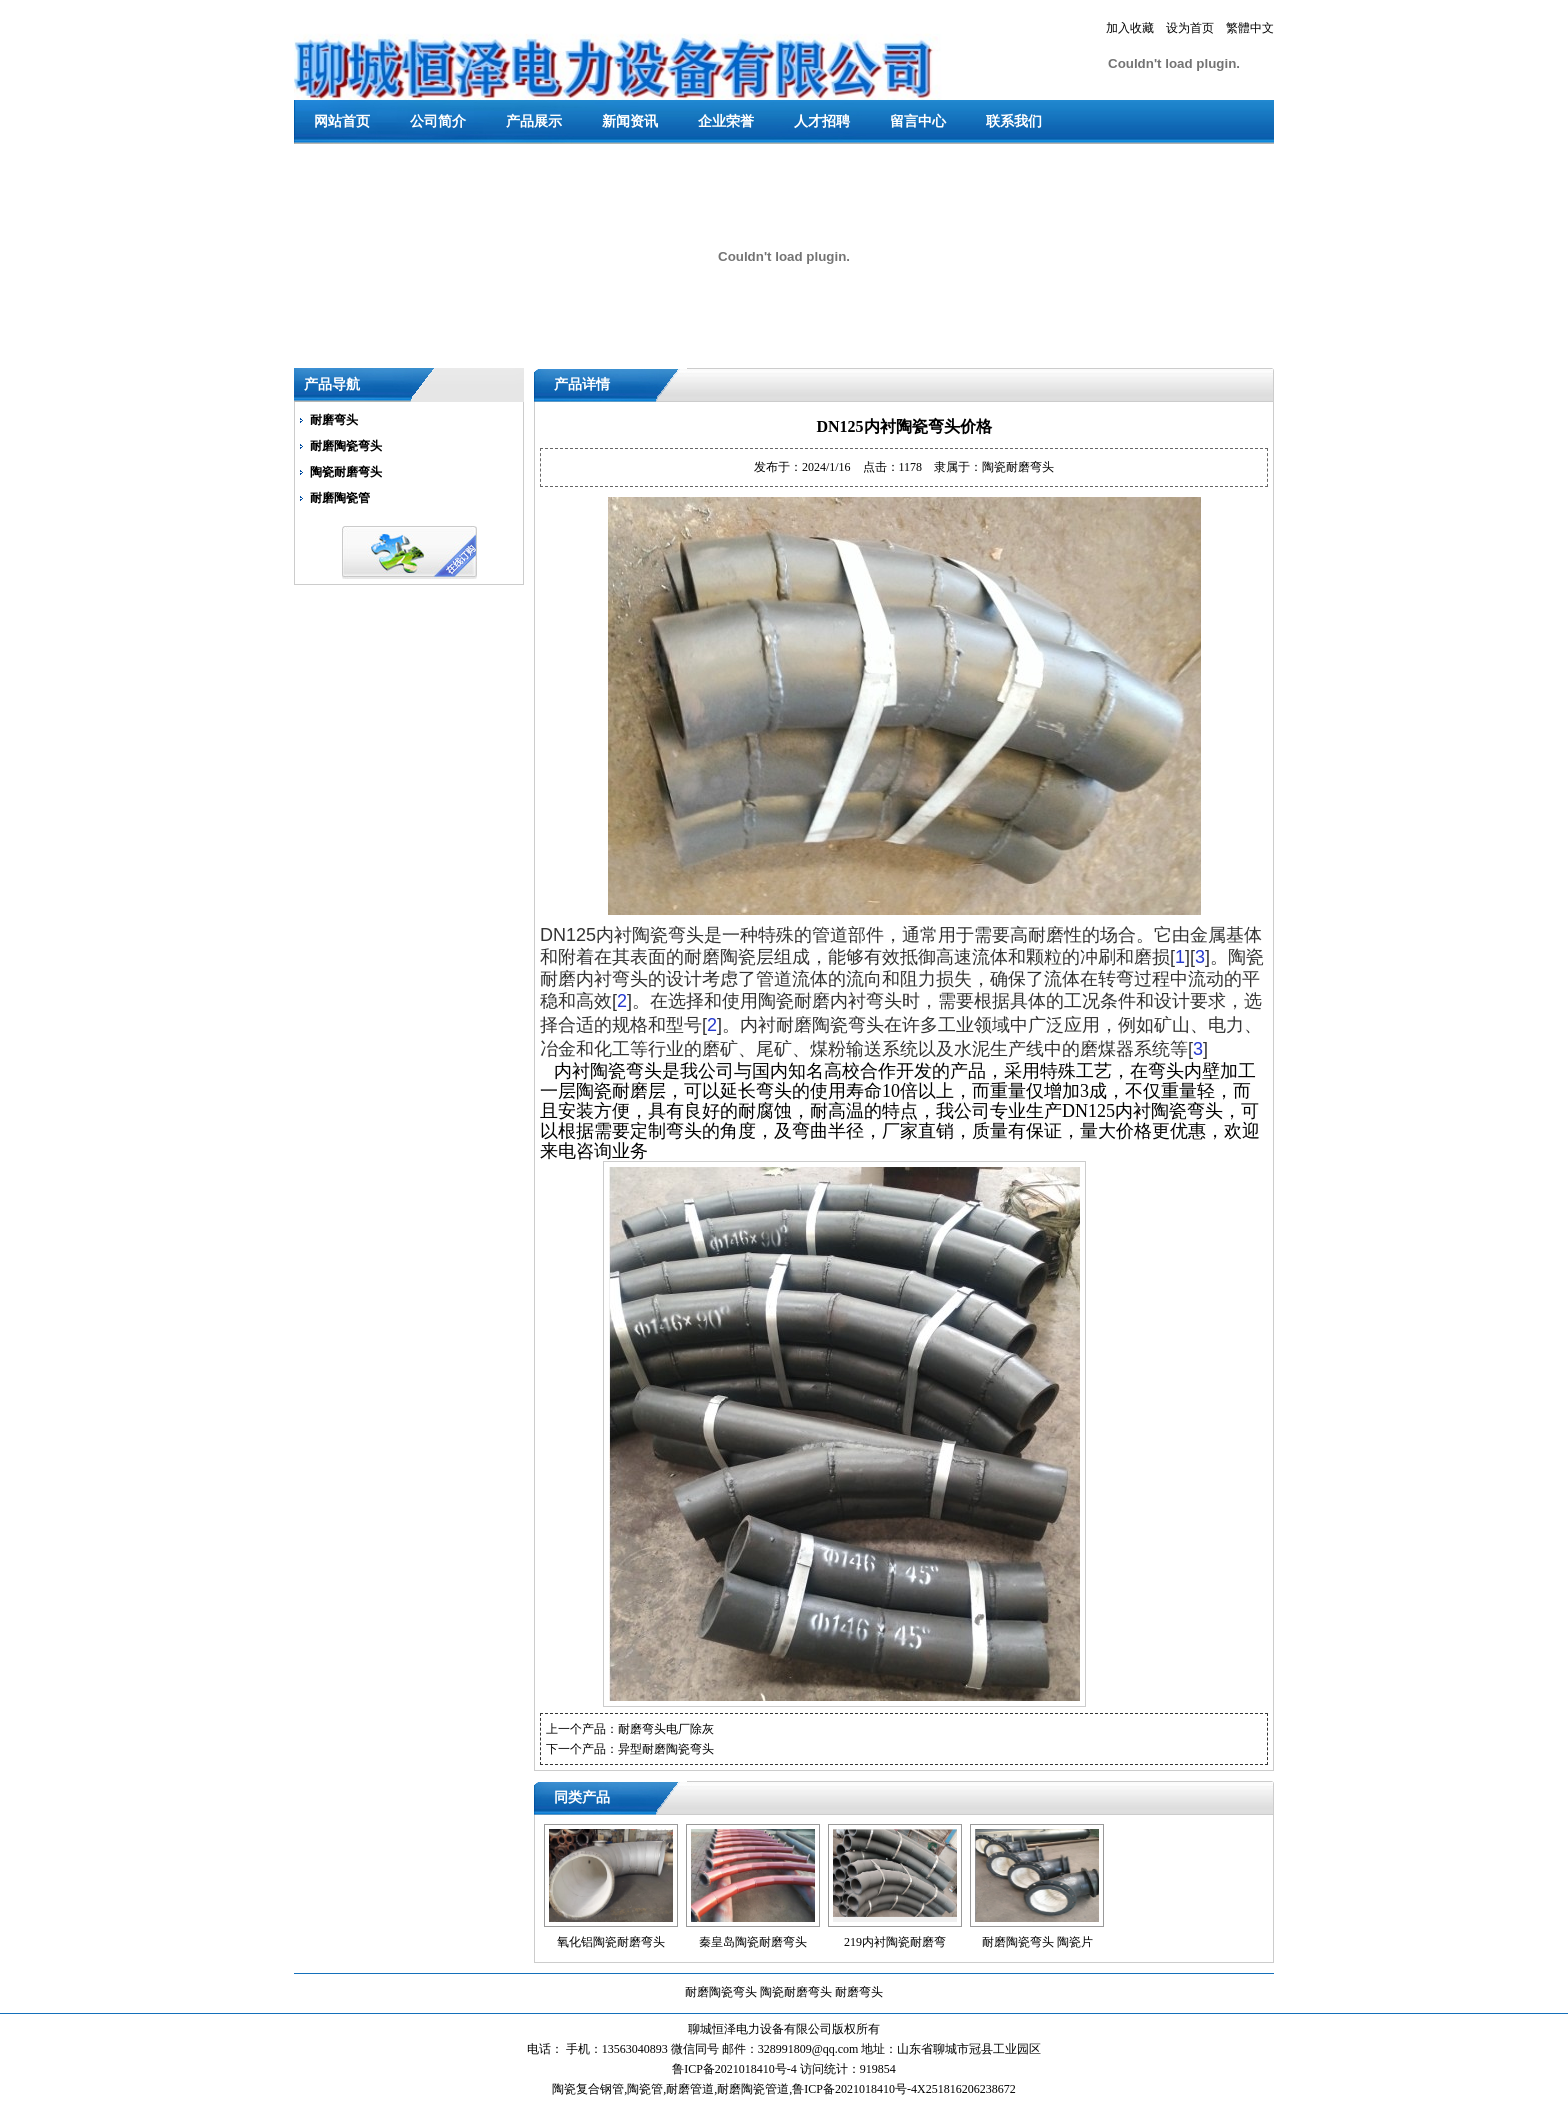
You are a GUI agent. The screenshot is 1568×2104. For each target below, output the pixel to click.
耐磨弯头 (334, 420)
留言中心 (918, 121)
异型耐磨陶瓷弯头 (666, 1749)
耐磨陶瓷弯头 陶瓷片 (1037, 1942)
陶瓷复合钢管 (588, 2089)
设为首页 (1190, 28)
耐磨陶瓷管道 (753, 2089)
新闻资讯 (630, 121)
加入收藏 (1130, 28)
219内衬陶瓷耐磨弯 (895, 1942)
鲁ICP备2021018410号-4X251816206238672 (903, 2089)
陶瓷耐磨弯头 (346, 472)
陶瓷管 (645, 2089)
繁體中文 (1250, 28)
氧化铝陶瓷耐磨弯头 (611, 1942)
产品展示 (534, 121)
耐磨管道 (690, 2089)
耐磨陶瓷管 (340, 498)
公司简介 (438, 121)
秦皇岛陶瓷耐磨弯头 (753, 1942)
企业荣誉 (726, 121)
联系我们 (1014, 121)
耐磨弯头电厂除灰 (666, 1729)
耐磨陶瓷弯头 (346, 446)
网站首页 (342, 121)
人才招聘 (822, 121)
